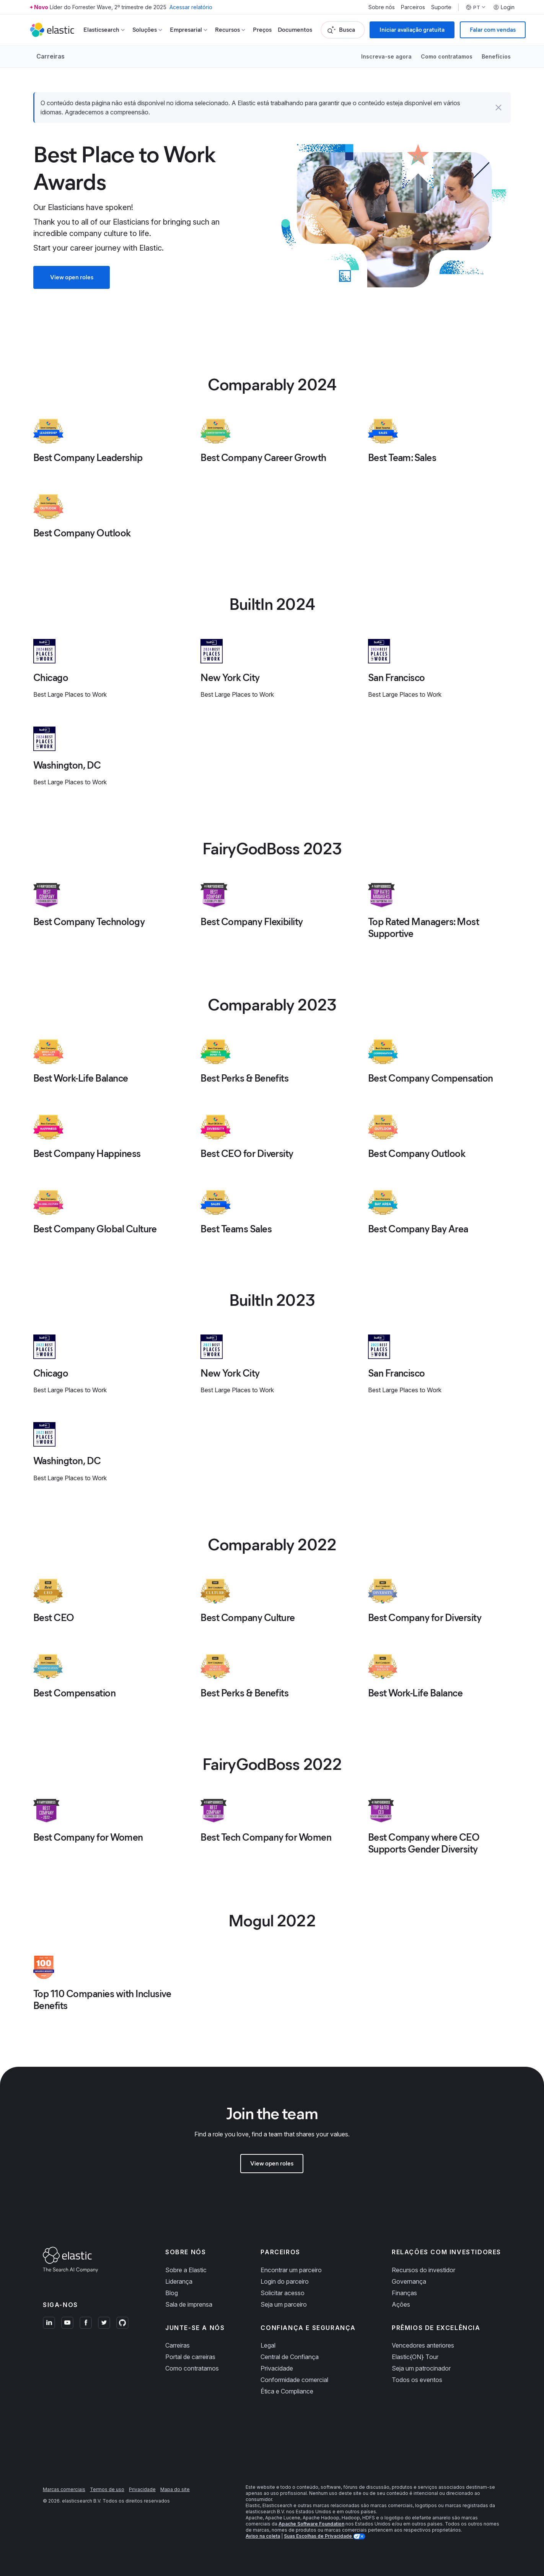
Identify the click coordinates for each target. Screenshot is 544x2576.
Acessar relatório (190, 7)
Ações (401, 2304)
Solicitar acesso (283, 2293)
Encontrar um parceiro (291, 2270)
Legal (268, 2345)
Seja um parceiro (284, 2304)
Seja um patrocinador (421, 2368)
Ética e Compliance (287, 2391)
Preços (262, 29)
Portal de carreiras (190, 2357)
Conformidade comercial (294, 2380)
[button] (498, 107)
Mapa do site (175, 2489)
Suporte (441, 7)
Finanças (404, 2293)
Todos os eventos (417, 2380)
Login (504, 7)
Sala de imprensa (188, 2304)
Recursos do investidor (423, 2270)
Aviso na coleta (263, 2536)
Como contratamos (446, 56)
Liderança (178, 2281)
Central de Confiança (290, 2357)
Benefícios (496, 56)
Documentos (295, 29)
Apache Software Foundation (311, 2524)
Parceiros (413, 7)
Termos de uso (107, 2489)
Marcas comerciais (64, 2489)
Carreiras (50, 56)
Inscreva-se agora (386, 56)
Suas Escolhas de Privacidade (318, 2536)
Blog (171, 2293)
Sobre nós (381, 7)
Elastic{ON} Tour (415, 2357)
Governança (409, 2281)
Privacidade (277, 2368)
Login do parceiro (285, 2281)
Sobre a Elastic (186, 2270)
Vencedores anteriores (423, 2345)
